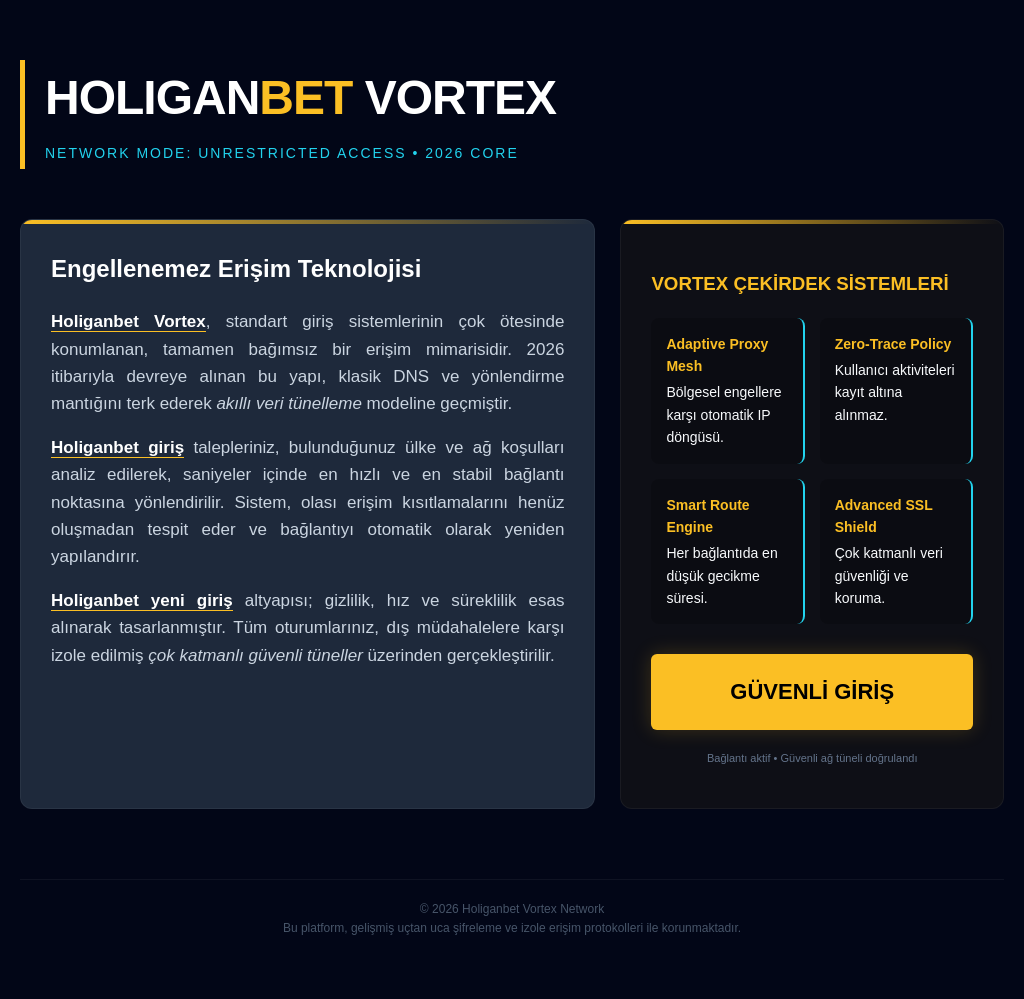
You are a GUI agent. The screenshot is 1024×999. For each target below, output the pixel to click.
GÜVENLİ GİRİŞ (812, 691)
